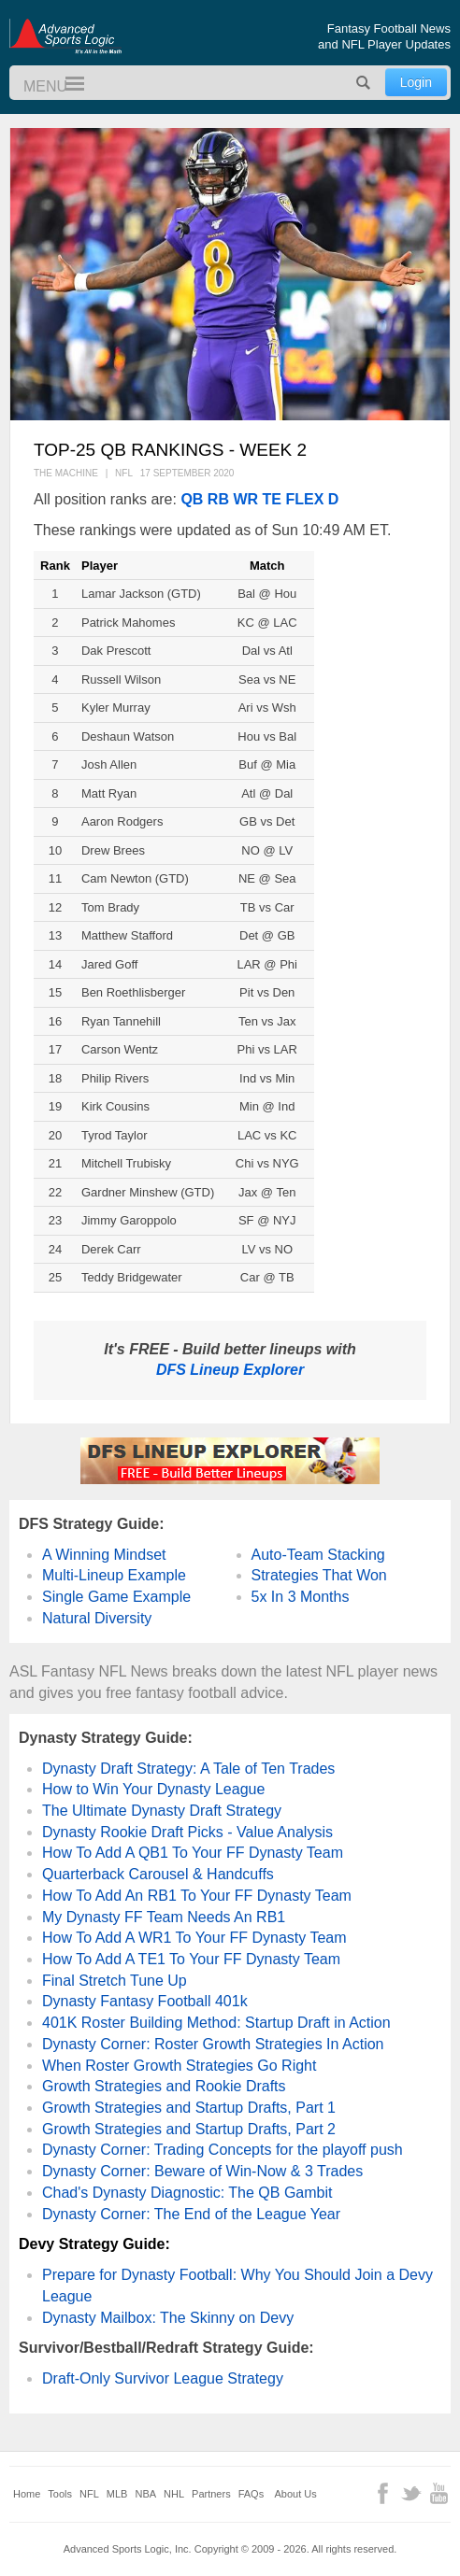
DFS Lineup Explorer (230, 1370)
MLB (117, 2493)
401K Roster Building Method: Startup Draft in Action (216, 2023)
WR (245, 499)
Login (416, 82)
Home (26, 2493)
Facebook (383, 2493)
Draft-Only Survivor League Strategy (162, 2378)
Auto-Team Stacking (318, 1555)
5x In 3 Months (301, 1597)
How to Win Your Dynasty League (153, 1789)
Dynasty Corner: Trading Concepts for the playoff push (222, 2150)
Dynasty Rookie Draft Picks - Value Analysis (187, 1832)
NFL (89, 2493)
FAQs (251, 2493)
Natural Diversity (96, 1618)
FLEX (304, 499)
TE (272, 499)
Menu (66, 84)
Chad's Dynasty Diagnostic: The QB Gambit (187, 2193)
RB (218, 499)
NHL (174, 2493)
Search (363, 82)
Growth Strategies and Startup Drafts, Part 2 (189, 2129)
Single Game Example (116, 1597)
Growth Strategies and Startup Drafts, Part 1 (189, 2108)
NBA (145, 2493)
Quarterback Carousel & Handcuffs (158, 1874)
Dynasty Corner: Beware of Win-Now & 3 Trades (202, 2171)
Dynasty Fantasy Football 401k (145, 2001)
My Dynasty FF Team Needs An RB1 (163, 1917)
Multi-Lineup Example (114, 1575)
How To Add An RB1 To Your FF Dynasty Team (197, 1896)
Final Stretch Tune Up (114, 1981)
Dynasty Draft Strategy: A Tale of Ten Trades (188, 1768)
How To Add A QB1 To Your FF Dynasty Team (192, 1853)
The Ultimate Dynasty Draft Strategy (161, 1811)
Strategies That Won (319, 1575)
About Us (296, 2493)
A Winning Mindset (104, 1555)
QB (191, 499)
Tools (60, 2493)
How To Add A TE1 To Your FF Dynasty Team (191, 1959)
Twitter (411, 2493)
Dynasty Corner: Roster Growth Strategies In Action (212, 2044)
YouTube (439, 2493)
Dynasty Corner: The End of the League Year (191, 2214)
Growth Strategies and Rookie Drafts (164, 2086)
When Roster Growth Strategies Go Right (179, 2066)
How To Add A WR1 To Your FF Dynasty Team (194, 1938)
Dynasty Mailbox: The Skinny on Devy (168, 2318)
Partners (211, 2493)
